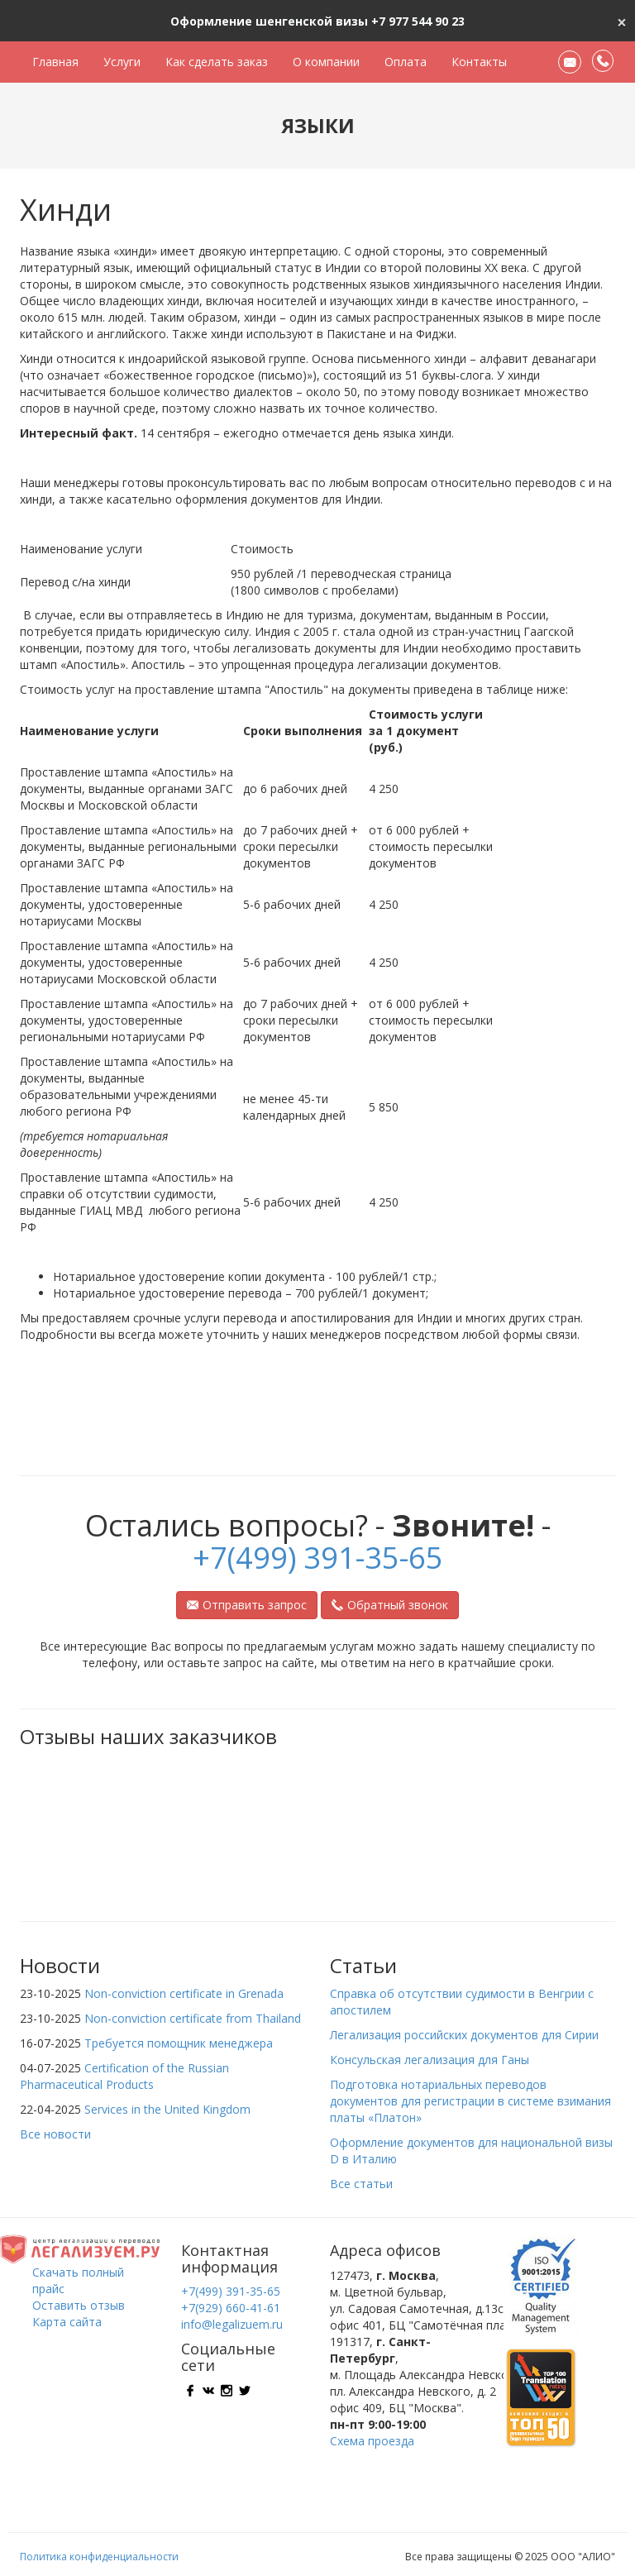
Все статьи (361, 2183)
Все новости (55, 2134)
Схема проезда (372, 2441)
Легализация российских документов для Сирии (464, 2035)
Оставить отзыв (78, 2305)
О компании (326, 61)
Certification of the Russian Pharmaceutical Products (124, 2076)
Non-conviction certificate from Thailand (192, 2018)
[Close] (622, 20)
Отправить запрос (247, 1605)
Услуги (122, 61)
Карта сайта (67, 2322)
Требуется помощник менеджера (178, 2043)
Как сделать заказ (216, 61)
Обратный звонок (390, 1605)
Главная (55, 61)
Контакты (479, 61)
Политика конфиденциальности (99, 2557)
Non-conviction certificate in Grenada (184, 1993)
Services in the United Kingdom (167, 2109)
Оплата (405, 61)
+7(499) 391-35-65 (318, 1557)
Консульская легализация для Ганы (429, 2059)
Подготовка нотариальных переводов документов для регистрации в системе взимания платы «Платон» (470, 2101)
